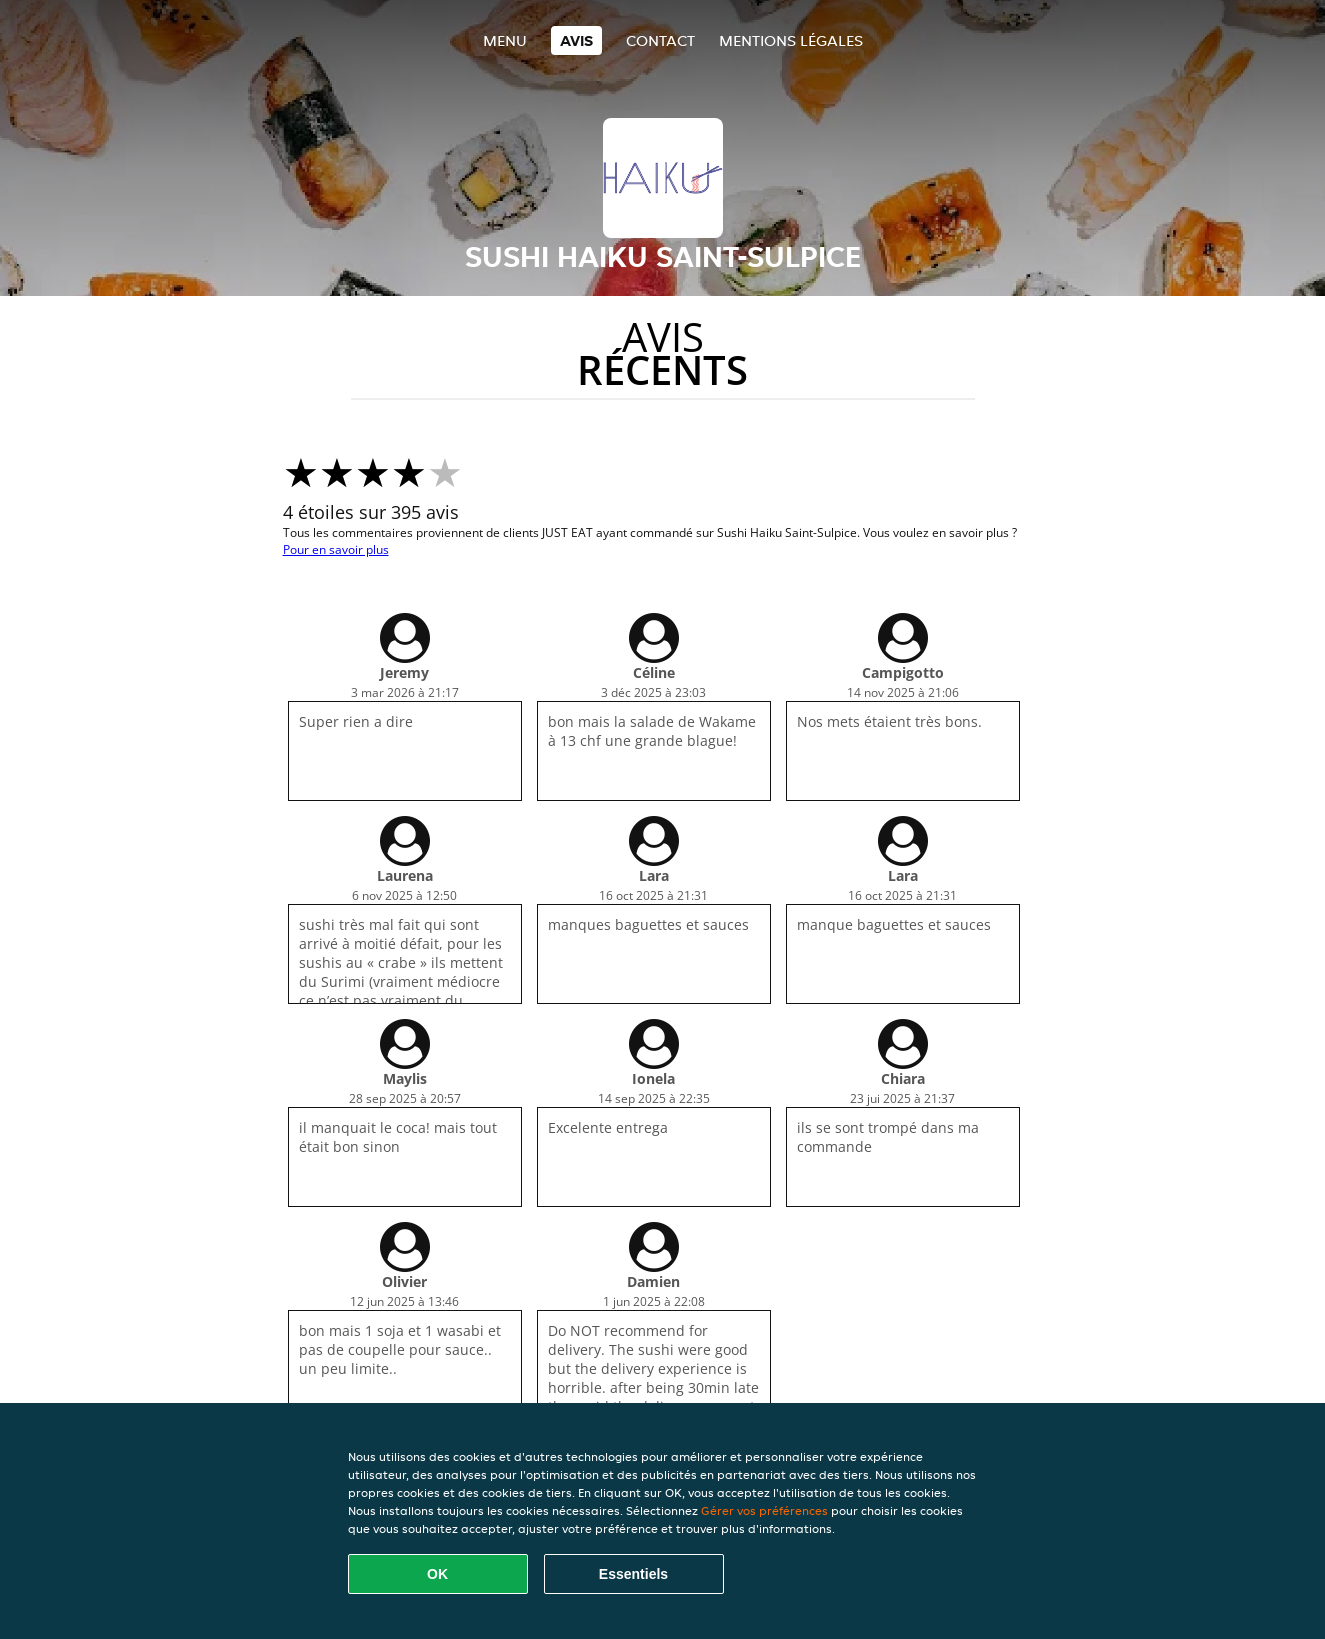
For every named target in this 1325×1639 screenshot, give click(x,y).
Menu (505, 40)
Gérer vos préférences (764, 1510)
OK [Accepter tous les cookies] (437, 1574)
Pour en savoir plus (336, 549)
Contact (660, 40)
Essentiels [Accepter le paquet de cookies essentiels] (633, 1574)
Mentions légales (791, 40)
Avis (576, 40)
